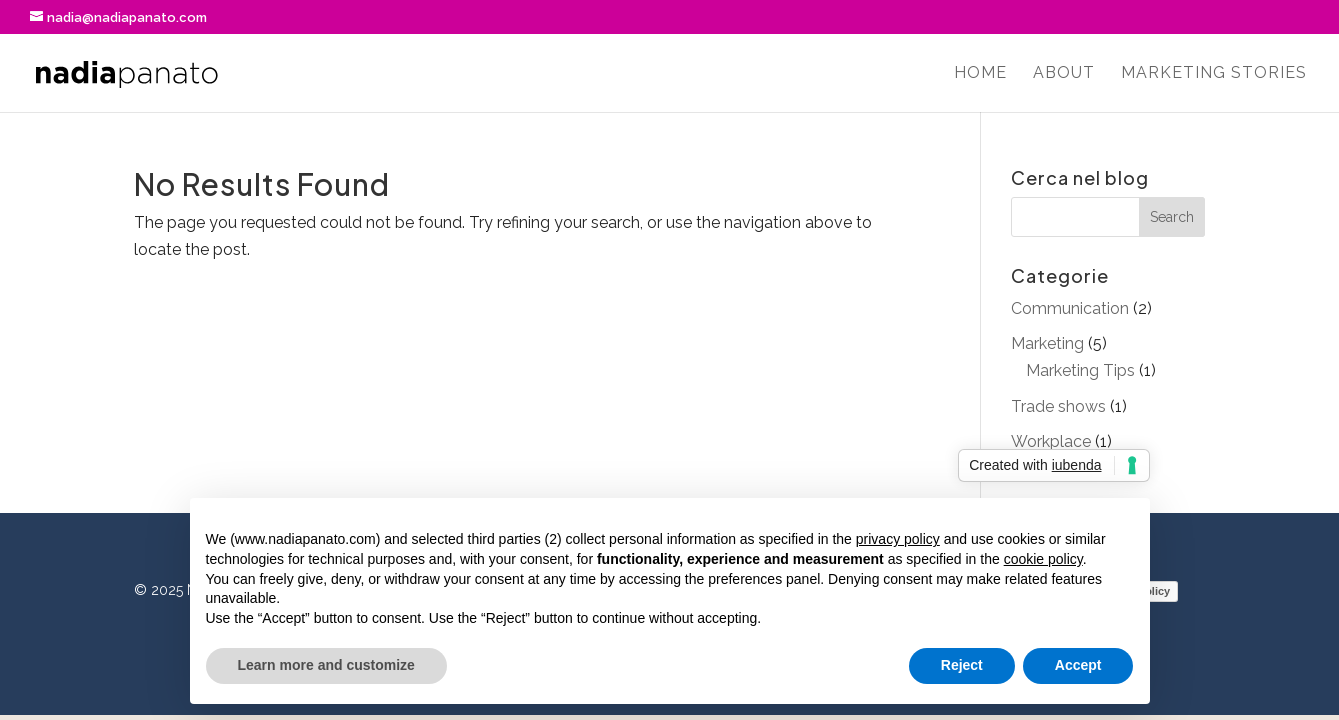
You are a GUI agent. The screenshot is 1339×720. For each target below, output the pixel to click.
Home (980, 74)
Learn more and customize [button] (326, 665)
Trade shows (1058, 406)
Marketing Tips (1080, 370)
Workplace (1051, 441)
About (1064, 74)
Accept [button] (1078, 665)
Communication (1070, 308)
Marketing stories (1214, 74)
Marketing (1047, 343)
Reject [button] (962, 665)
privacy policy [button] (898, 539)
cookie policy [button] (1043, 559)
